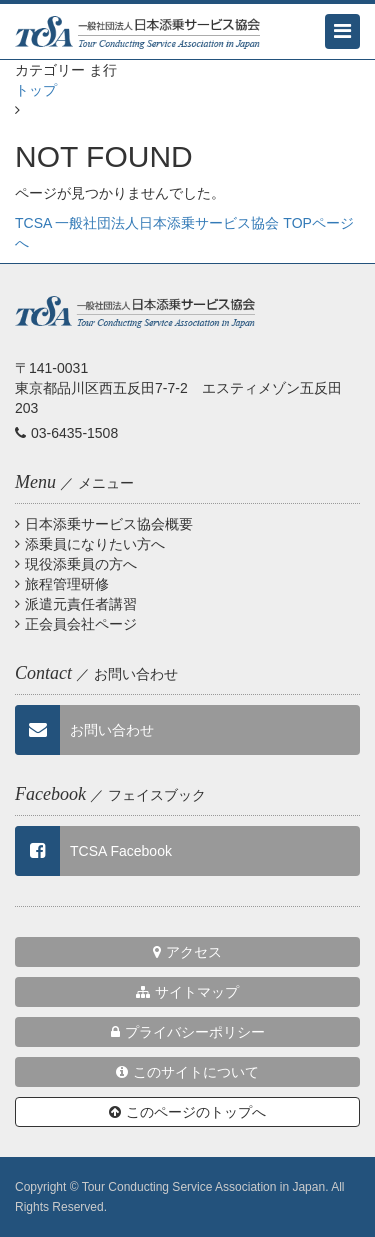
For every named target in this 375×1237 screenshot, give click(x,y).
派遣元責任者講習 (76, 604)
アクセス (187, 952)
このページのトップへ (187, 1112)
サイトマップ (187, 992)
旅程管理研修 (62, 584)
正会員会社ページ (76, 624)
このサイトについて (187, 1072)
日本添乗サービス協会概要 (104, 524)
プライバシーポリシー (188, 1032)
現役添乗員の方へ (76, 564)
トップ (36, 90)
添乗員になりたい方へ (90, 544)
